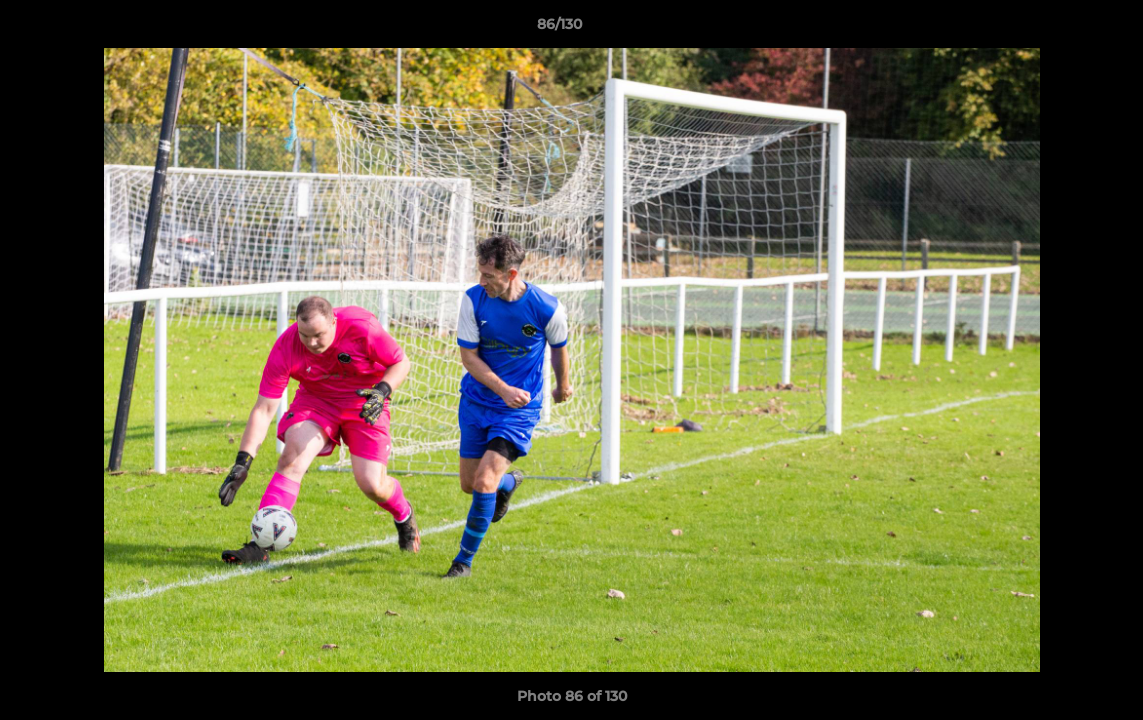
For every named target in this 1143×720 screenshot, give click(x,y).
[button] (1059, 29)
